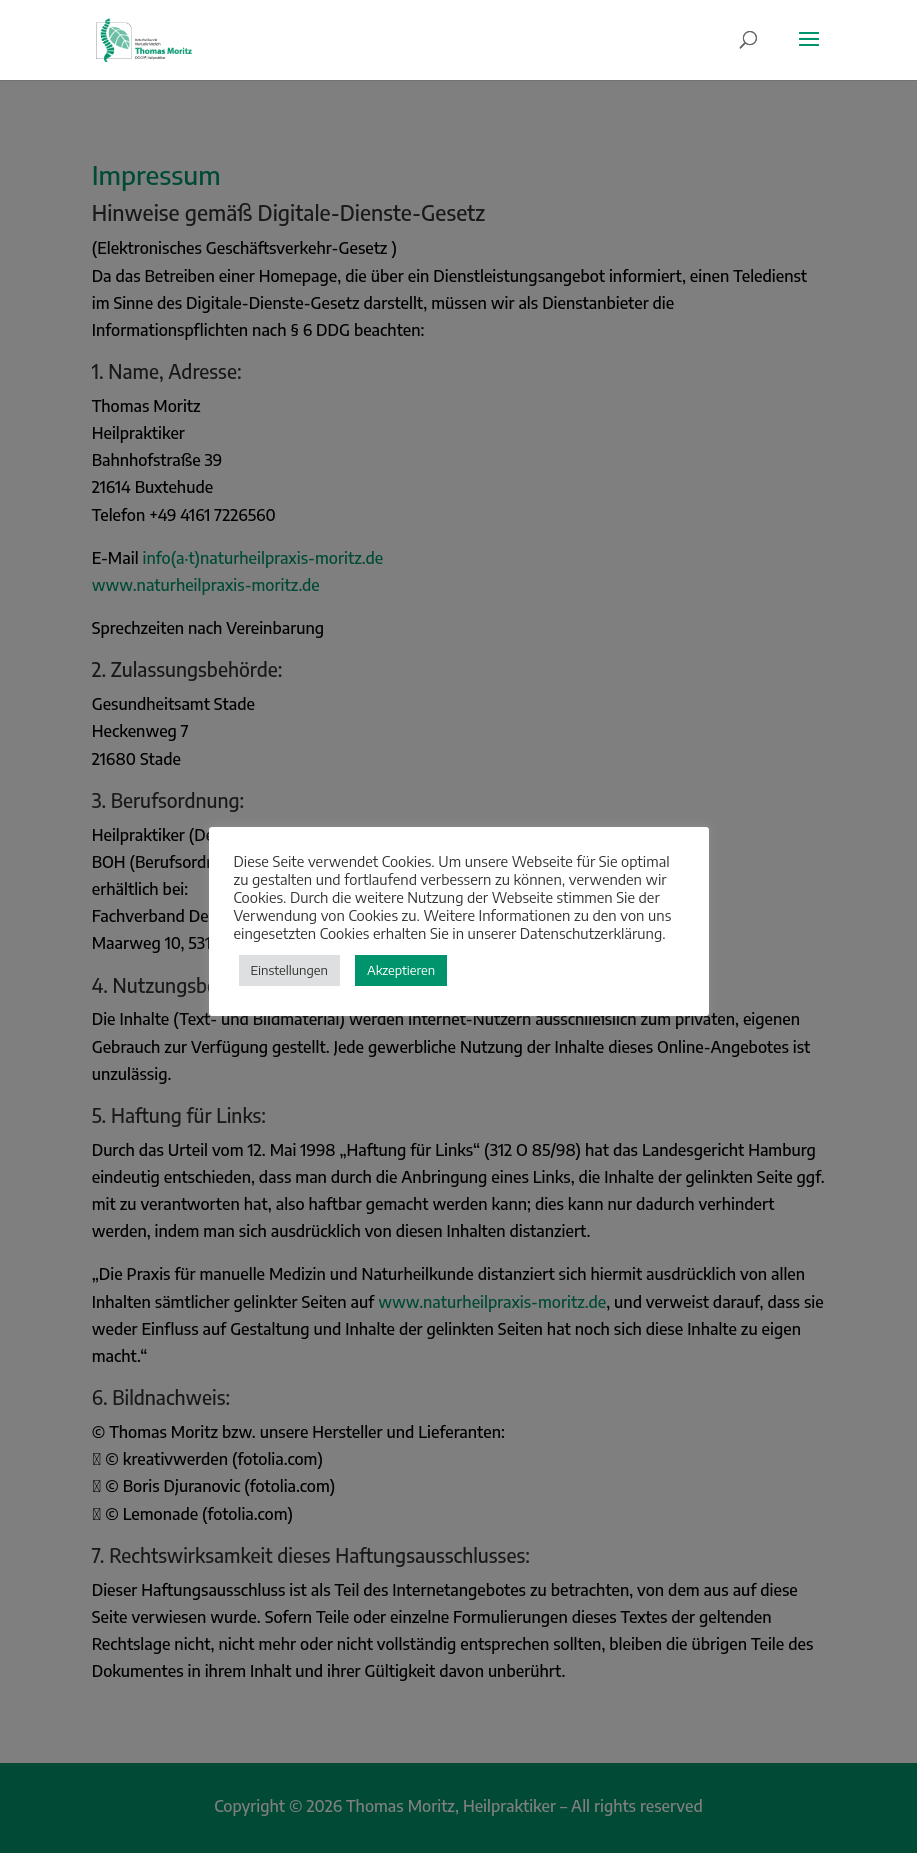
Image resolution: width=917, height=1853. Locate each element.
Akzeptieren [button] (401, 970)
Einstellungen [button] (289, 970)
